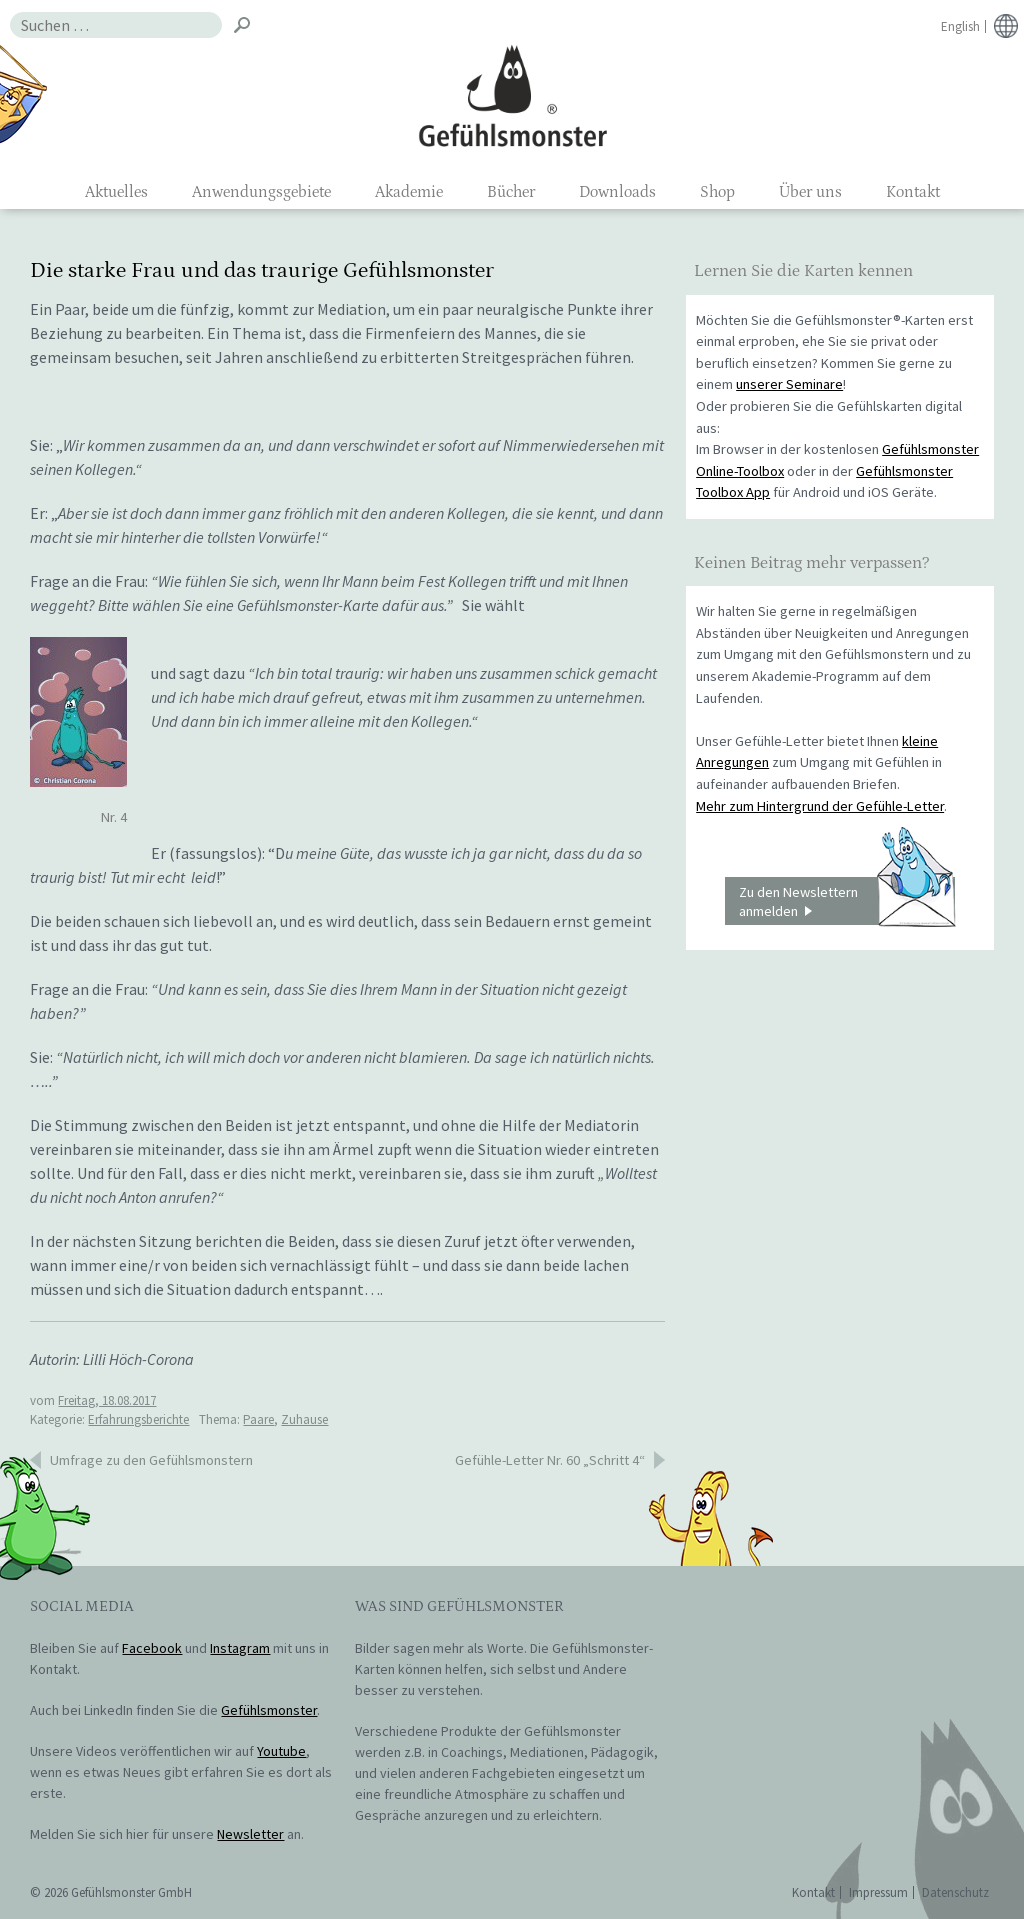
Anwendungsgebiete (261, 192)
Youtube (281, 1751)
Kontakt (913, 192)
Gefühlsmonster (512, 95)
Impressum (878, 1892)
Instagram (240, 1648)
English (960, 26)
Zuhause (304, 1419)
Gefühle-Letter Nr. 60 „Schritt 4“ (550, 1460)
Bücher (511, 192)
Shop (717, 192)
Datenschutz (955, 1892)
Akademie (409, 192)
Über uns (810, 192)
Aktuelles (116, 192)
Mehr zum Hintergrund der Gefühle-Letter (820, 806)
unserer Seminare (789, 384)
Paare (258, 1419)
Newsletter (250, 1834)
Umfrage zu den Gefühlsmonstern (151, 1460)
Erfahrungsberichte (138, 1419)
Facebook (152, 1648)
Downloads (617, 192)
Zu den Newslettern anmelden (847, 901)
